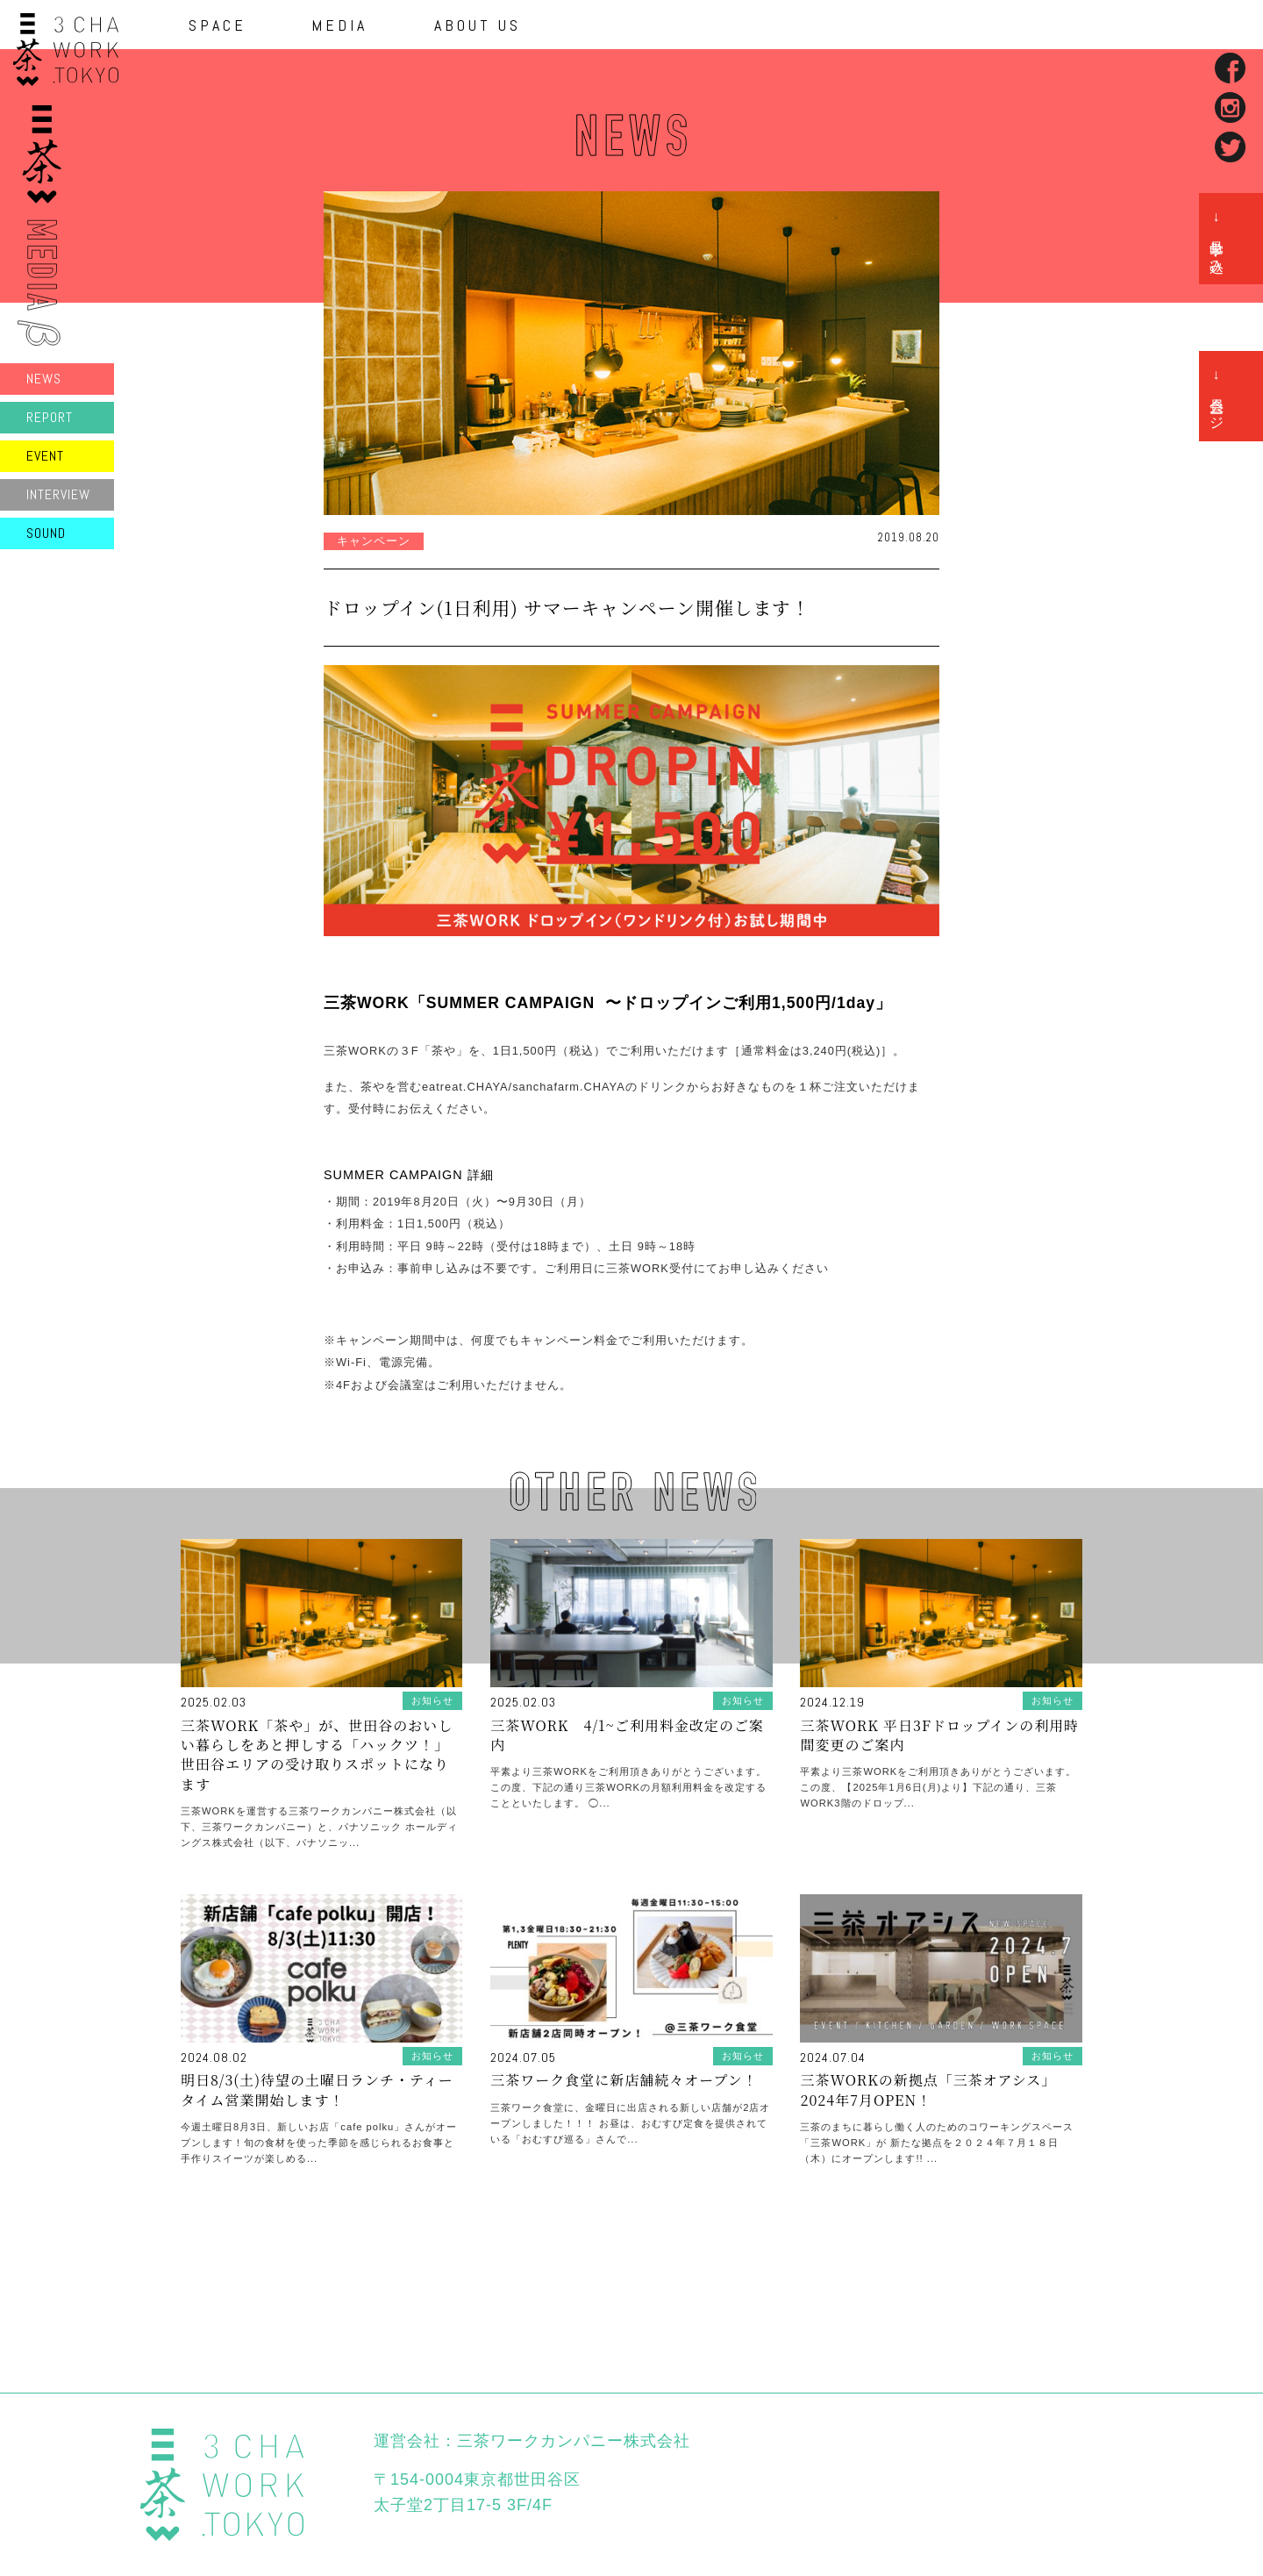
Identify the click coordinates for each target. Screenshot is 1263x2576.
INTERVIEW (58, 494)
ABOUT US (477, 25)
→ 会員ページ (1216, 396)
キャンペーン (373, 540)
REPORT (49, 417)
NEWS (43, 378)
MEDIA (339, 25)
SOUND (46, 533)
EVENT (45, 456)
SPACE (217, 25)
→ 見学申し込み (1216, 239)
